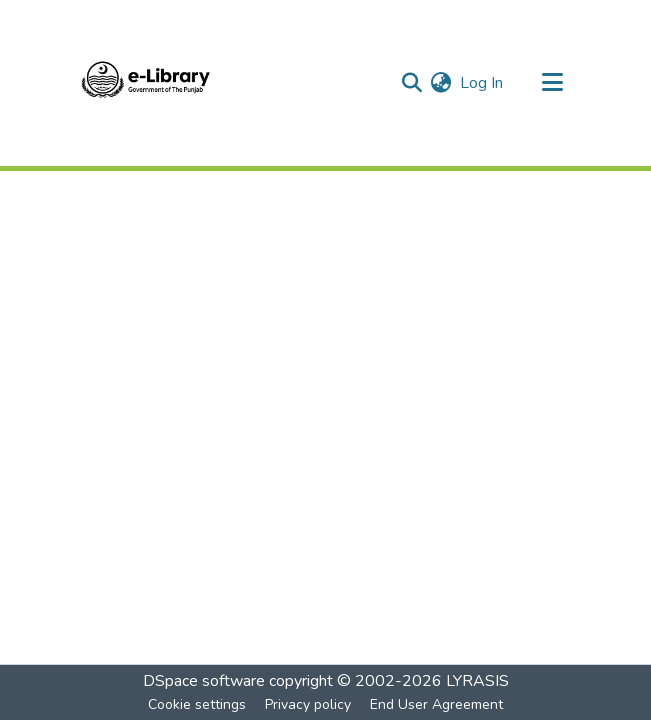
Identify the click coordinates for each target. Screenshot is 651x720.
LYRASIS (477, 681)
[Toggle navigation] (553, 83)
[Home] (146, 83)
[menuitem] (441, 83)
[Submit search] (412, 83)
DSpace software (204, 681)
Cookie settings (197, 704)
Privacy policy (308, 704)
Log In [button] (482, 83)
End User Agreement (436, 704)
